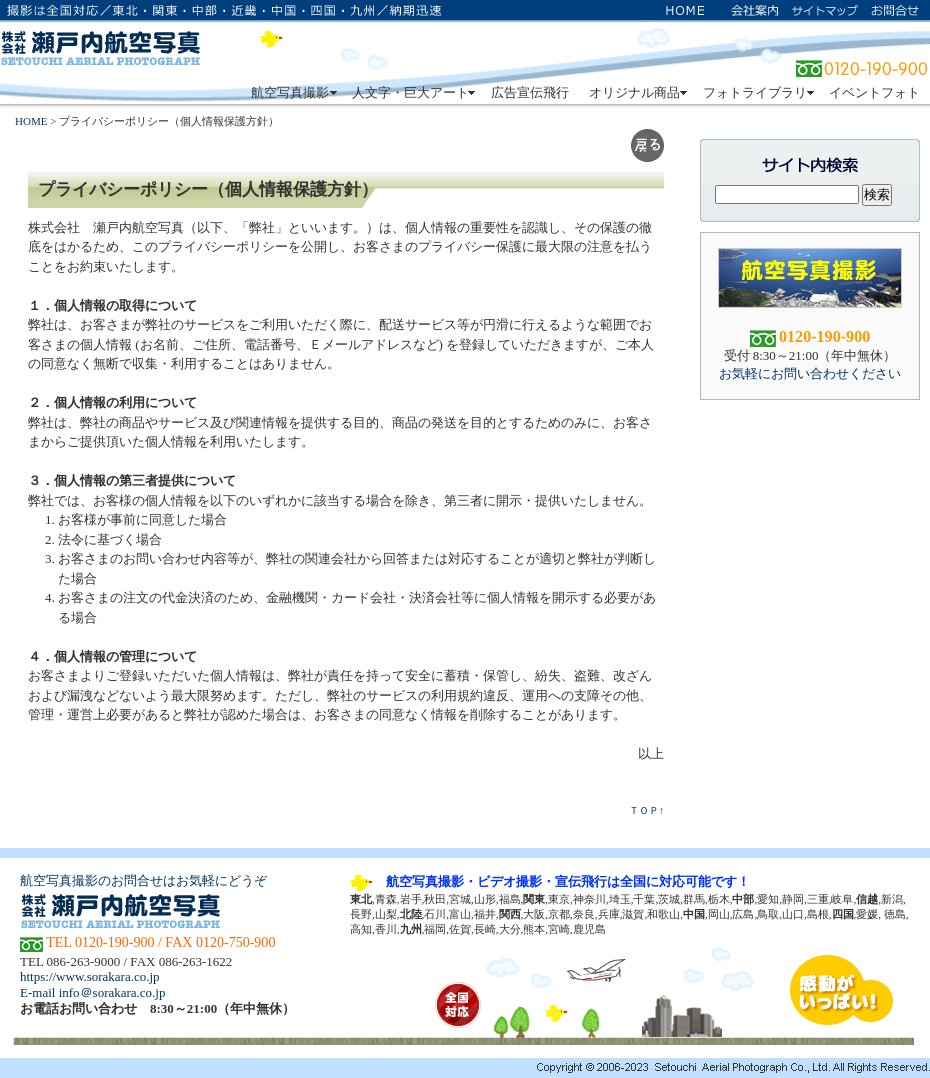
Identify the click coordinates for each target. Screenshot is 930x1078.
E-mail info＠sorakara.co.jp (92, 992)
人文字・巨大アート (412, 92)
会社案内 (755, 10)
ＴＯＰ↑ (646, 810)
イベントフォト (874, 92)
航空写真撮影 (291, 92)
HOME (31, 121)
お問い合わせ (895, 10)
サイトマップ (825, 10)
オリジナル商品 (636, 92)
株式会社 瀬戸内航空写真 (100, 45)
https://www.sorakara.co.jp (90, 976)
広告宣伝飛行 (530, 92)
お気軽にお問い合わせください (810, 373)
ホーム (685, 10)
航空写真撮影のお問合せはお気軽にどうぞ (143, 880)
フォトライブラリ (756, 92)
